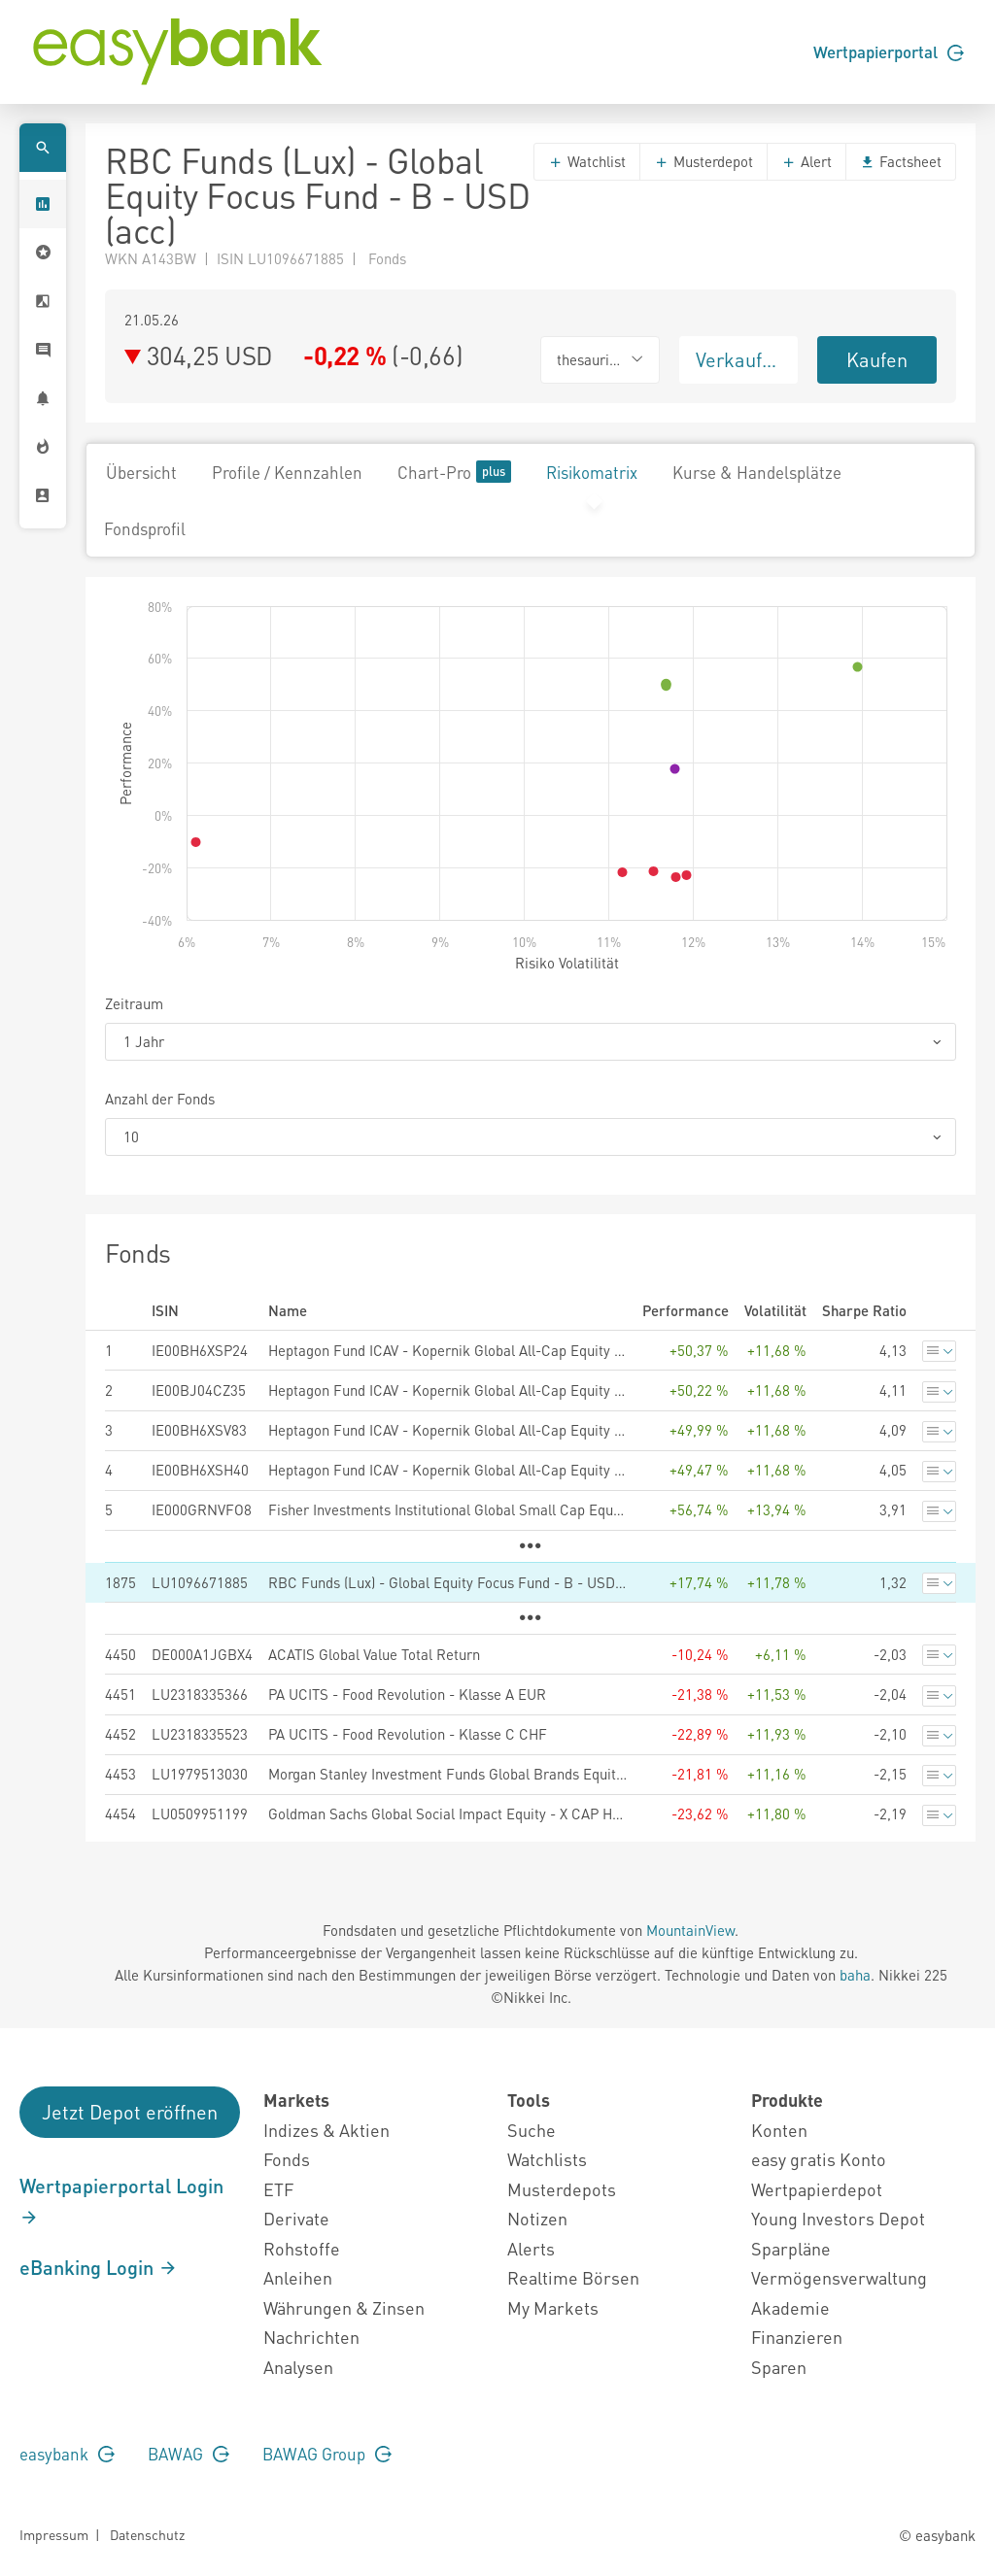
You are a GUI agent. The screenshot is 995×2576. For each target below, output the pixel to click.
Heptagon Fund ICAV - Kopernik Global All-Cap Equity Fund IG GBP (447, 1430)
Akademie (790, 2307)
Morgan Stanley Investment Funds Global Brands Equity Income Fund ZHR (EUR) (447, 1773)
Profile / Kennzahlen (287, 472)
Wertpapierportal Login (121, 2200)
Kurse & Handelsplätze (756, 472)
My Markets (553, 2307)
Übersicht (141, 472)
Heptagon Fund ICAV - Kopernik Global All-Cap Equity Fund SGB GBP (447, 1390)
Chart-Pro (454, 471)
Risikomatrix (591, 472)
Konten (779, 2129)
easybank (67, 2453)
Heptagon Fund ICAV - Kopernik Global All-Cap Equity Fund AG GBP (447, 1469)
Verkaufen (739, 359)
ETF (278, 2189)
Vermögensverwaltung (839, 2277)
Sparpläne (791, 2248)
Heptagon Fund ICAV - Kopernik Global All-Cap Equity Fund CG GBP (447, 1350)
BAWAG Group (327, 2453)
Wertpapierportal (888, 51)
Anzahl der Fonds (160, 1098)
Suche (531, 2129)
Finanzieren (796, 2336)
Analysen (298, 2367)
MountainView (690, 1930)
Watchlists (547, 2159)
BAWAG (188, 2453)
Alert (806, 161)
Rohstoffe (301, 2248)
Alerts (531, 2248)
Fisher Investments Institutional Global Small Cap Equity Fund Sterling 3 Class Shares (447, 1509)
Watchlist (587, 161)
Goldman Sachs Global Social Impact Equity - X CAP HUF (447, 1813)
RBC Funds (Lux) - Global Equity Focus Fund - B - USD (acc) (447, 1582)
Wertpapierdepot (816, 2189)
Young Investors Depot (838, 2218)
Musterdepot (703, 161)
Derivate (296, 2218)
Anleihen (297, 2277)
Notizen (537, 2218)
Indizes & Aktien (326, 2129)
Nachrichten (311, 2336)
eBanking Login (98, 2267)
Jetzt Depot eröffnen (130, 2111)
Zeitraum (134, 1003)
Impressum (53, 2534)
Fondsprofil (145, 528)
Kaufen (877, 359)
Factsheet (901, 161)
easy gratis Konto (818, 2159)
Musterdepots (561, 2189)
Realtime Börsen (573, 2277)
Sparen (778, 2367)
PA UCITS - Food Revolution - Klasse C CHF (407, 1734)
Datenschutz (147, 2534)
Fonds (286, 2159)
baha (855, 1974)
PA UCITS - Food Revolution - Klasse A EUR (407, 1694)
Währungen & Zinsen (344, 2307)
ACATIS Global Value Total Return (374, 1654)
